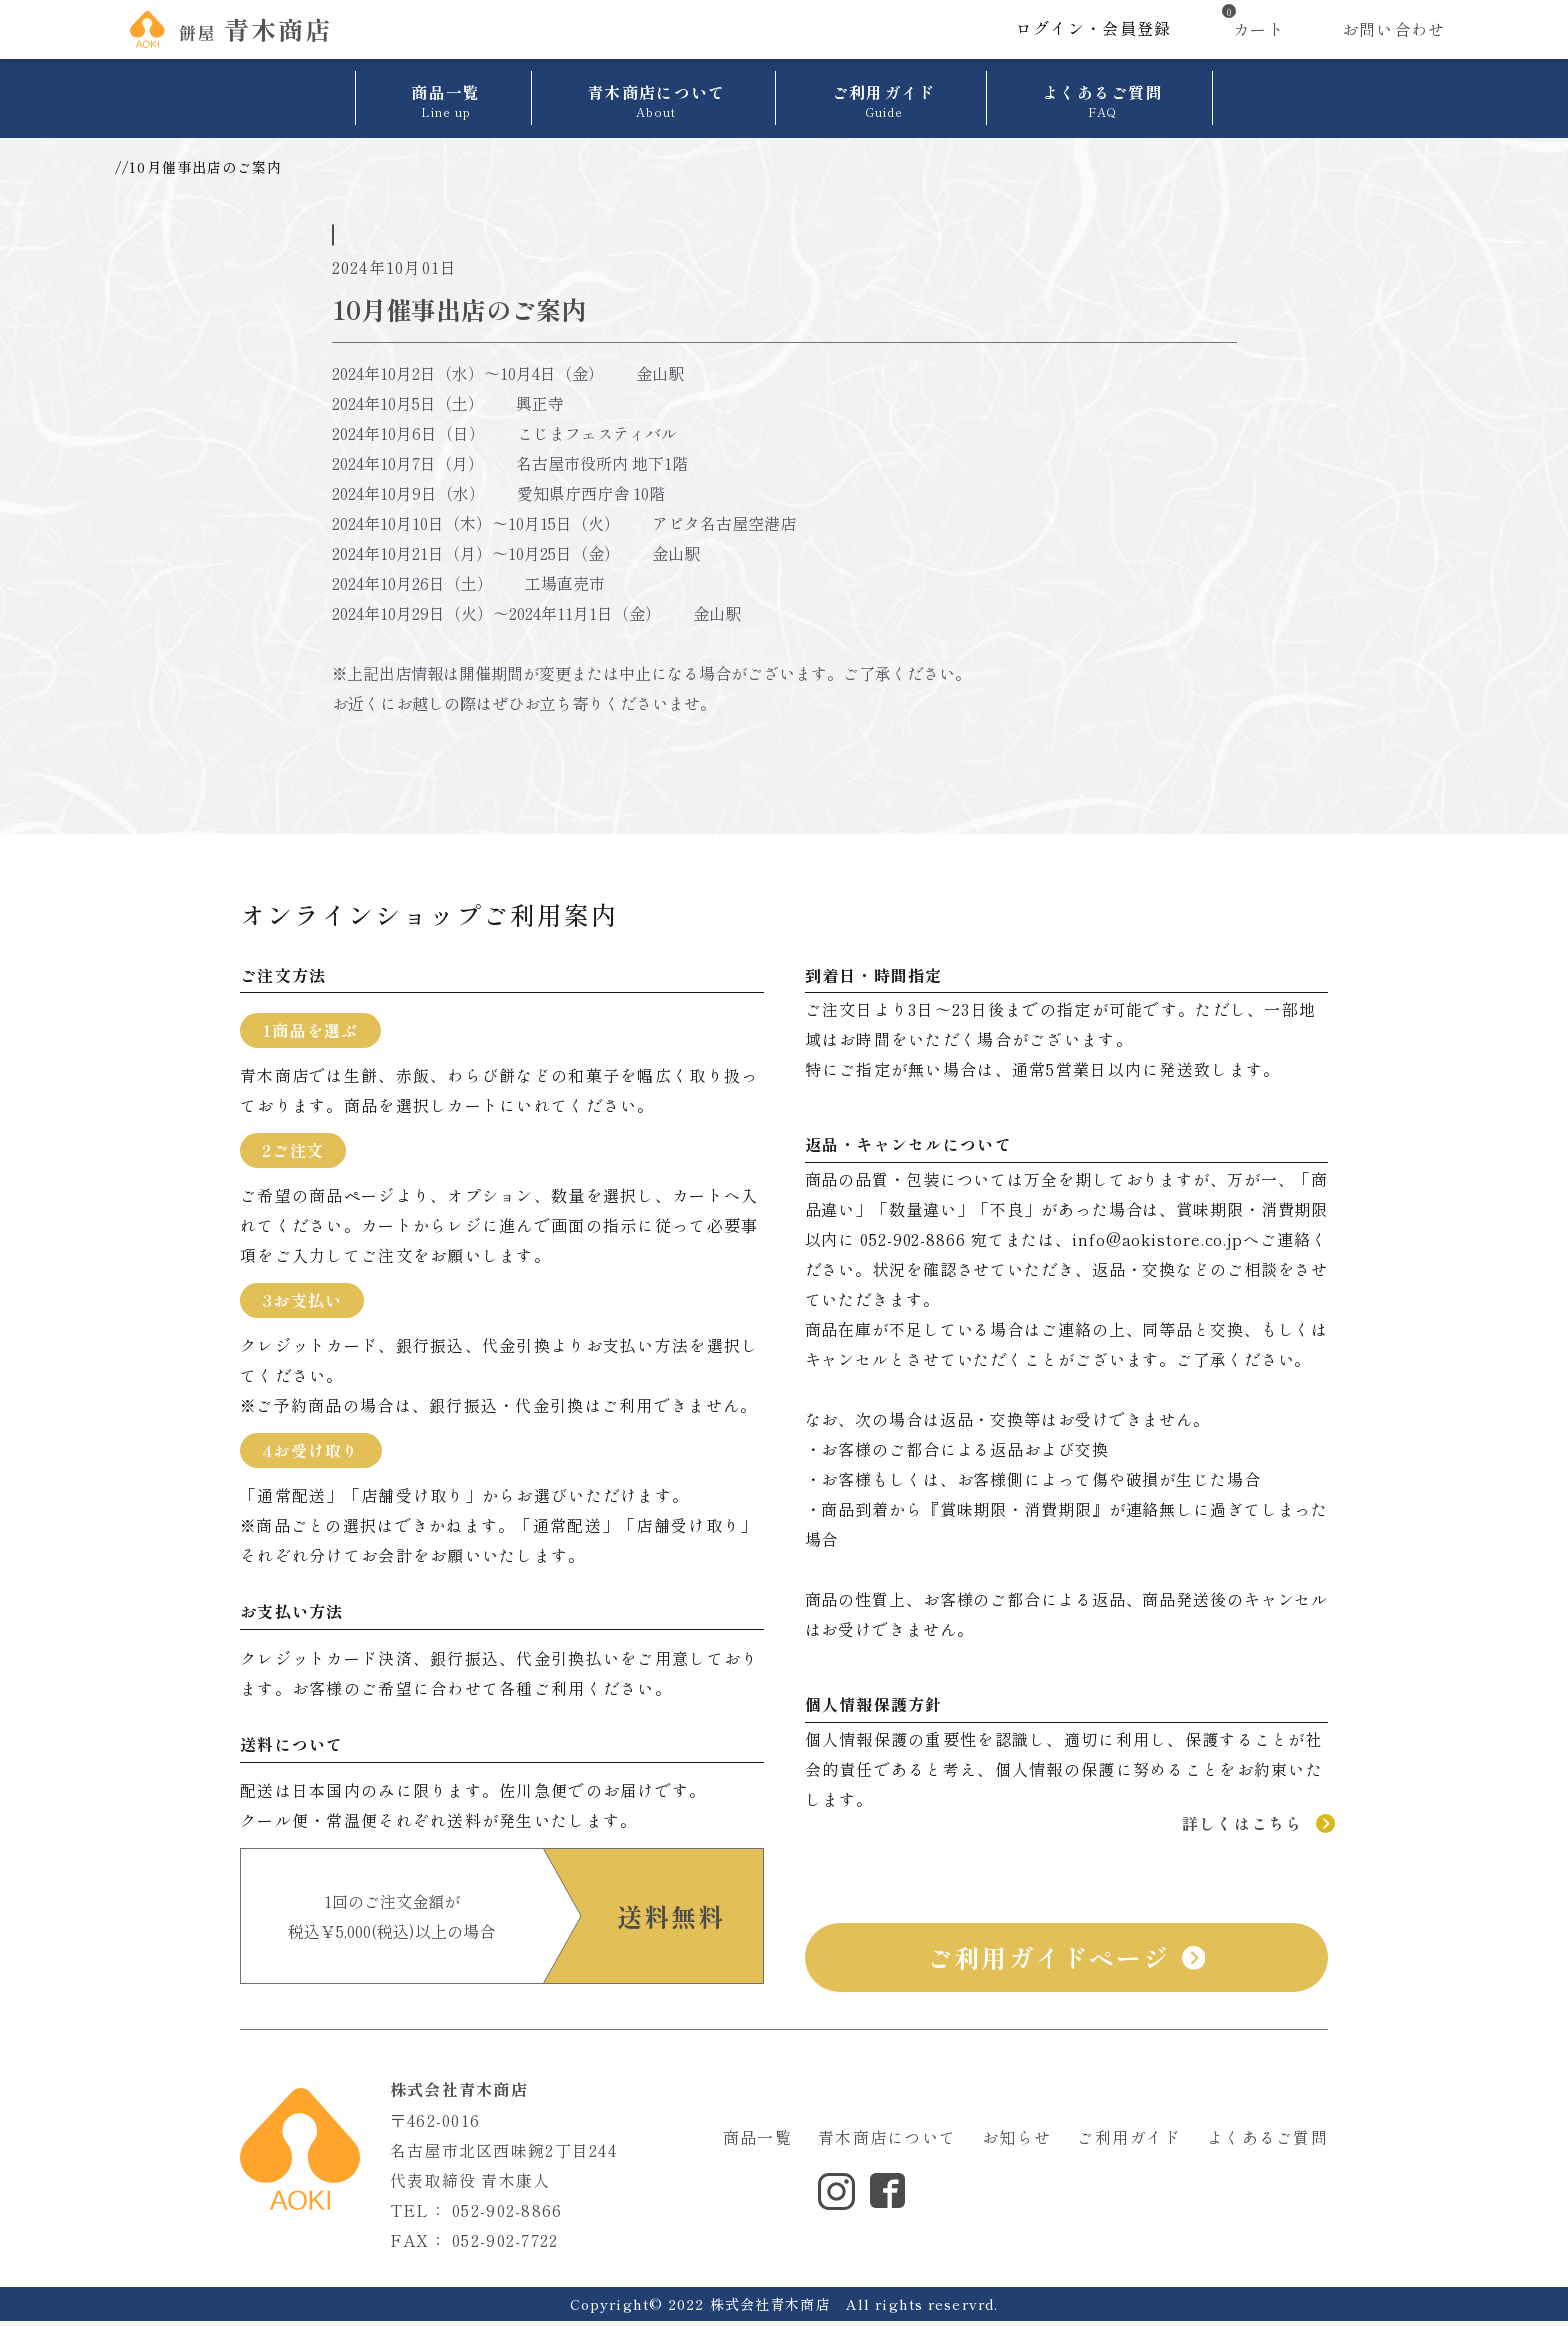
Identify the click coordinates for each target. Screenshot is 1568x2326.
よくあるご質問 (1267, 2142)
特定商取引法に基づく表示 (940, 2196)
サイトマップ (1165, 2196)
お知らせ (187, 167)
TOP (132, 167)
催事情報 (373, 220)
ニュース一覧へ (784, 765)
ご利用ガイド (1129, 2142)
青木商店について (887, 2142)
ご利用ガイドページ (1066, 1963)
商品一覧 (757, 2142)
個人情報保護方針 (779, 2196)
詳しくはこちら (1255, 1828)
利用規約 (1074, 2196)
